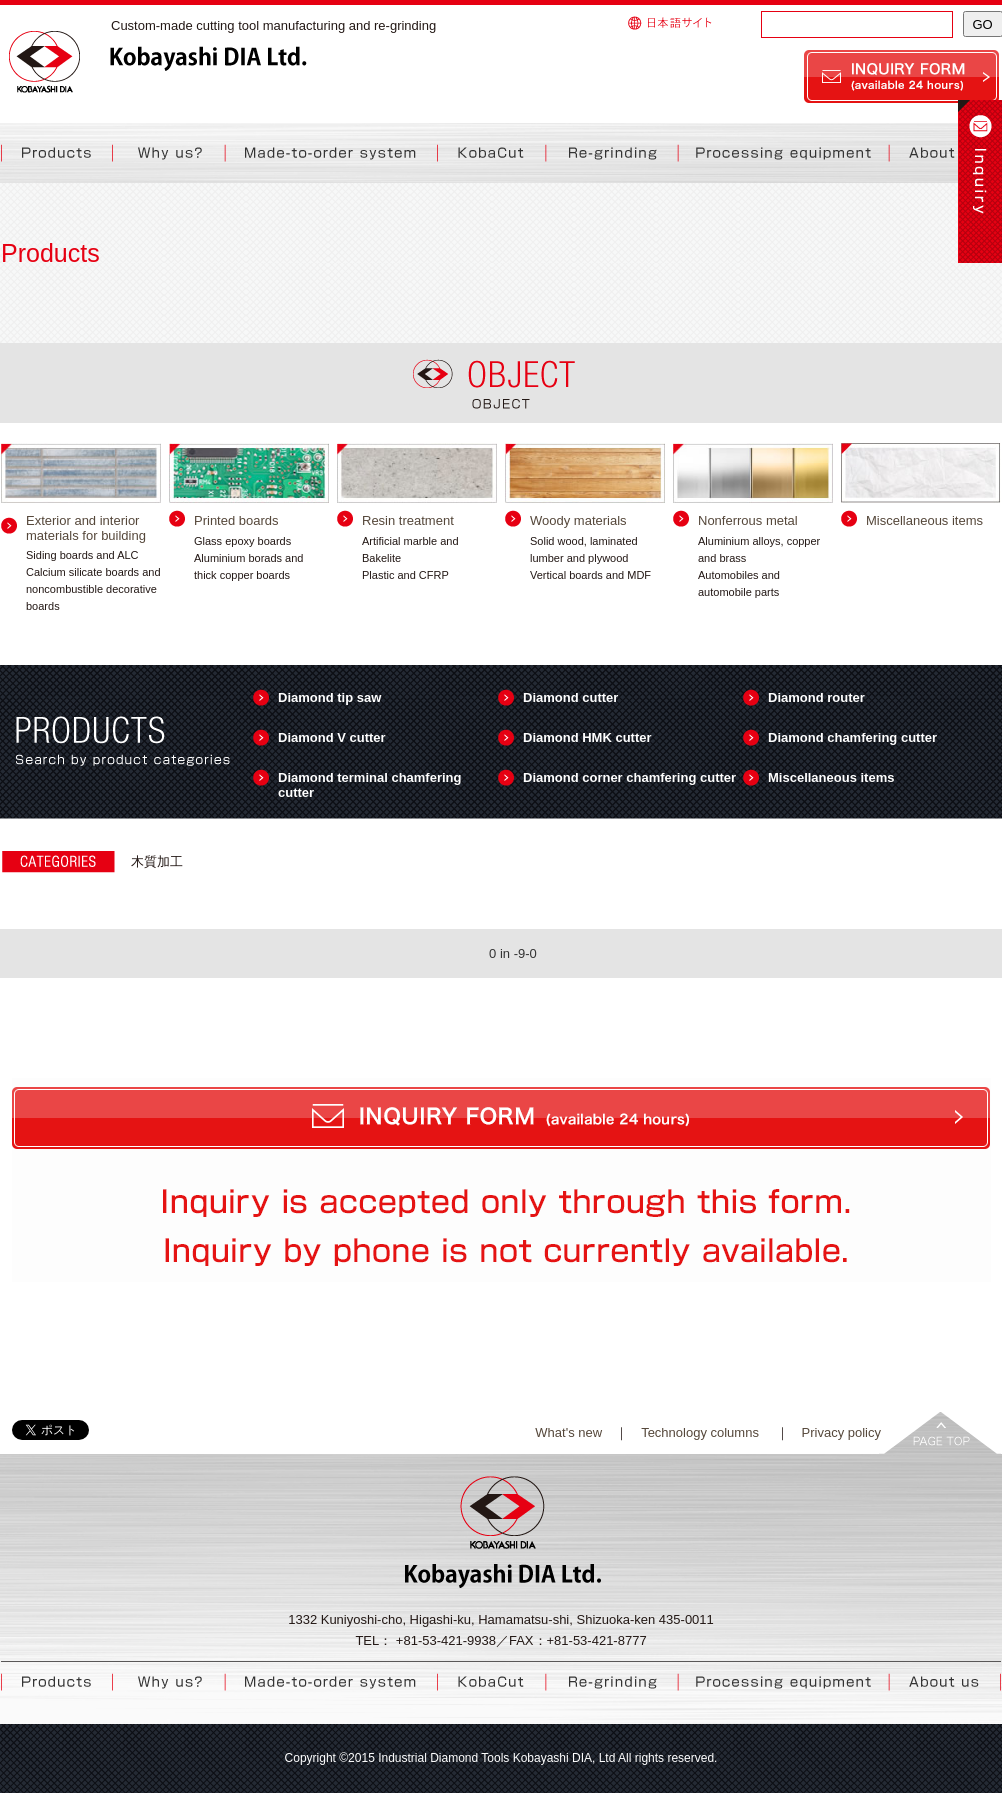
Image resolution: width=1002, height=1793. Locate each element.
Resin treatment (408, 520)
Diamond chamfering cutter (852, 737)
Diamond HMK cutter (587, 737)
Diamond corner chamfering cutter (629, 777)
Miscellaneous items (924, 520)
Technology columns (701, 1432)
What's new (568, 1432)
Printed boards (236, 520)
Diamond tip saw (329, 697)
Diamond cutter (570, 697)
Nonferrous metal (748, 520)
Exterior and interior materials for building (86, 528)
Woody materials (578, 520)
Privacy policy (841, 1432)
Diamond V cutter (332, 737)
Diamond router (816, 697)
